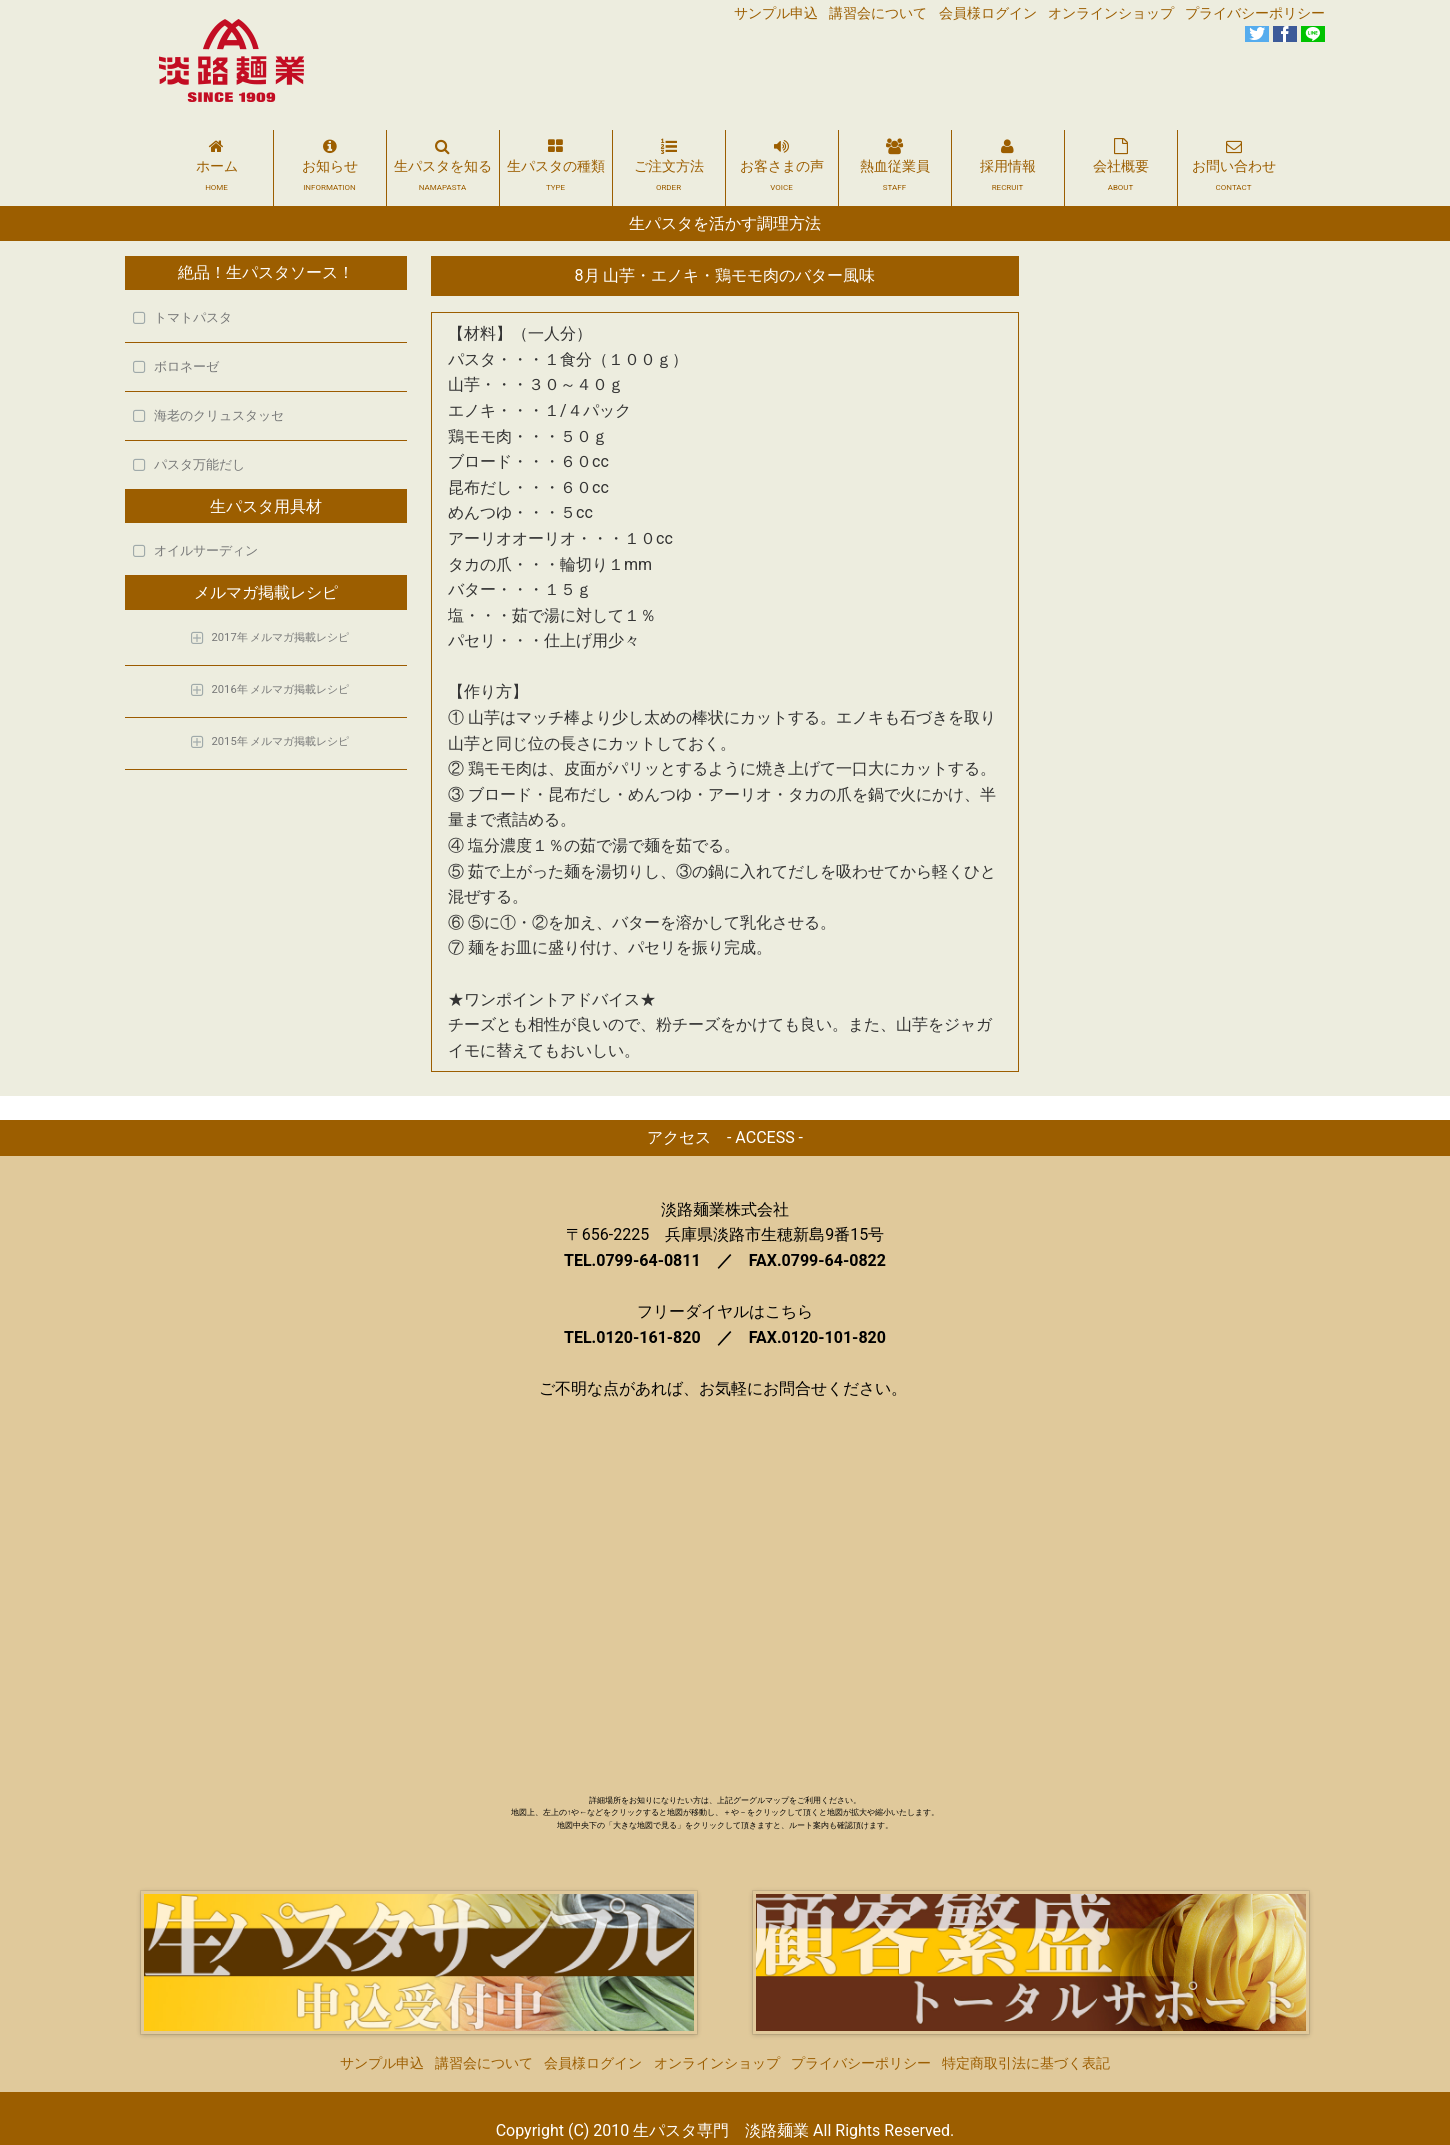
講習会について (878, 13)
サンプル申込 (776, 13)
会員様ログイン (988, 13)
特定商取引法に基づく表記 (1026, 2039)
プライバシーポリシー (1255, 13)
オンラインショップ (1111, 13)
